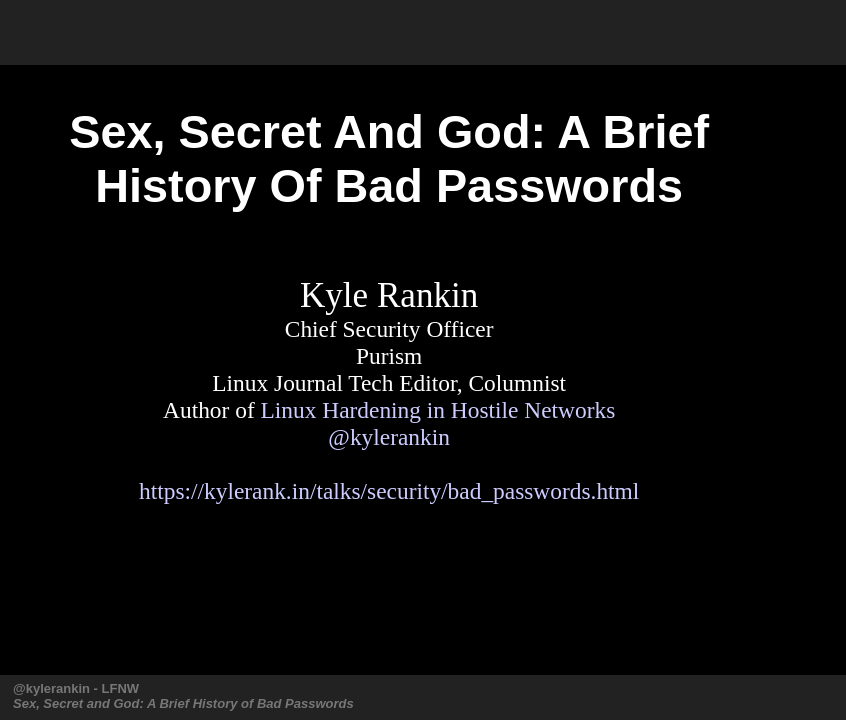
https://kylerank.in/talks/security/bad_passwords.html (389, 491)
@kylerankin (389, 437)
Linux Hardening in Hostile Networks (438, 410)
